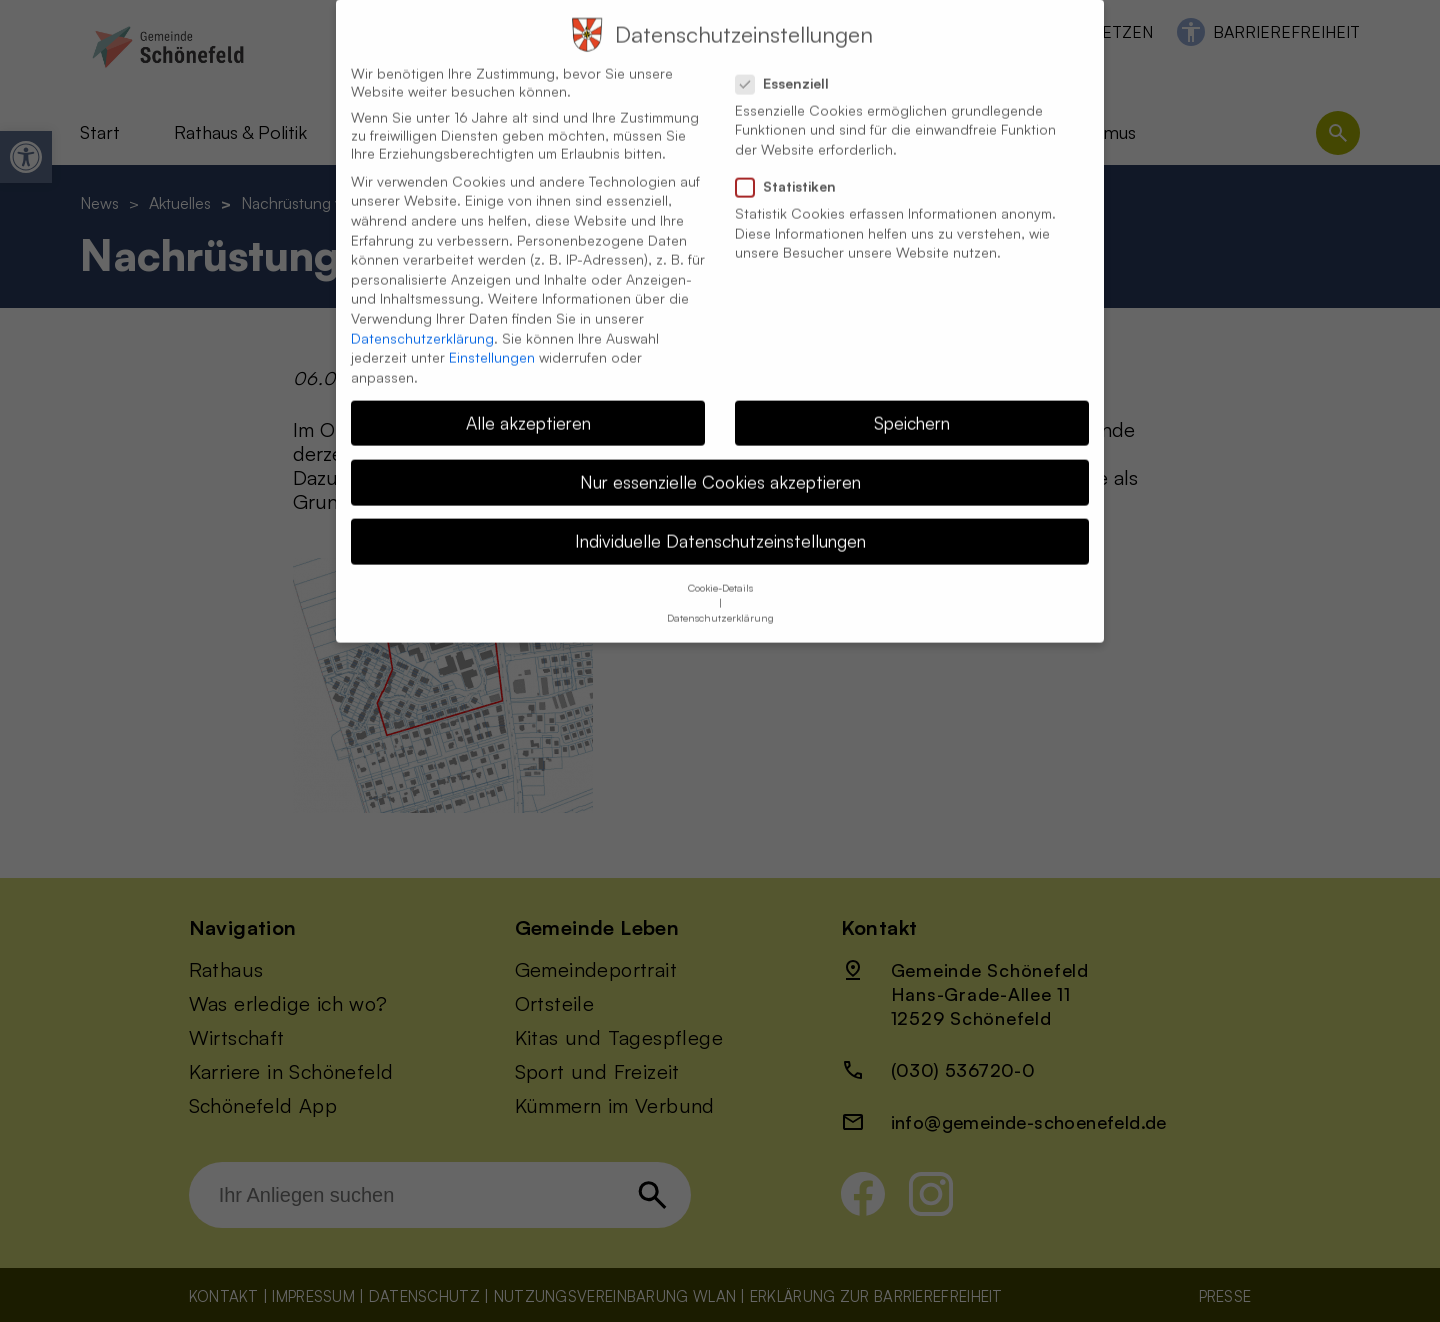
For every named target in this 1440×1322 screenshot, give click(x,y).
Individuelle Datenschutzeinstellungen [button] (720, 522)
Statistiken (794, 168)
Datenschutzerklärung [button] (720, 600)
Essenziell (790, 65)
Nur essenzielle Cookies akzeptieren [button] (720, 463)
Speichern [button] (912, 404)
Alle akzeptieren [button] (528, 404)
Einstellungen (492, 338)
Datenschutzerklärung (422, 319)
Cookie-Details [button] (720, 570)
